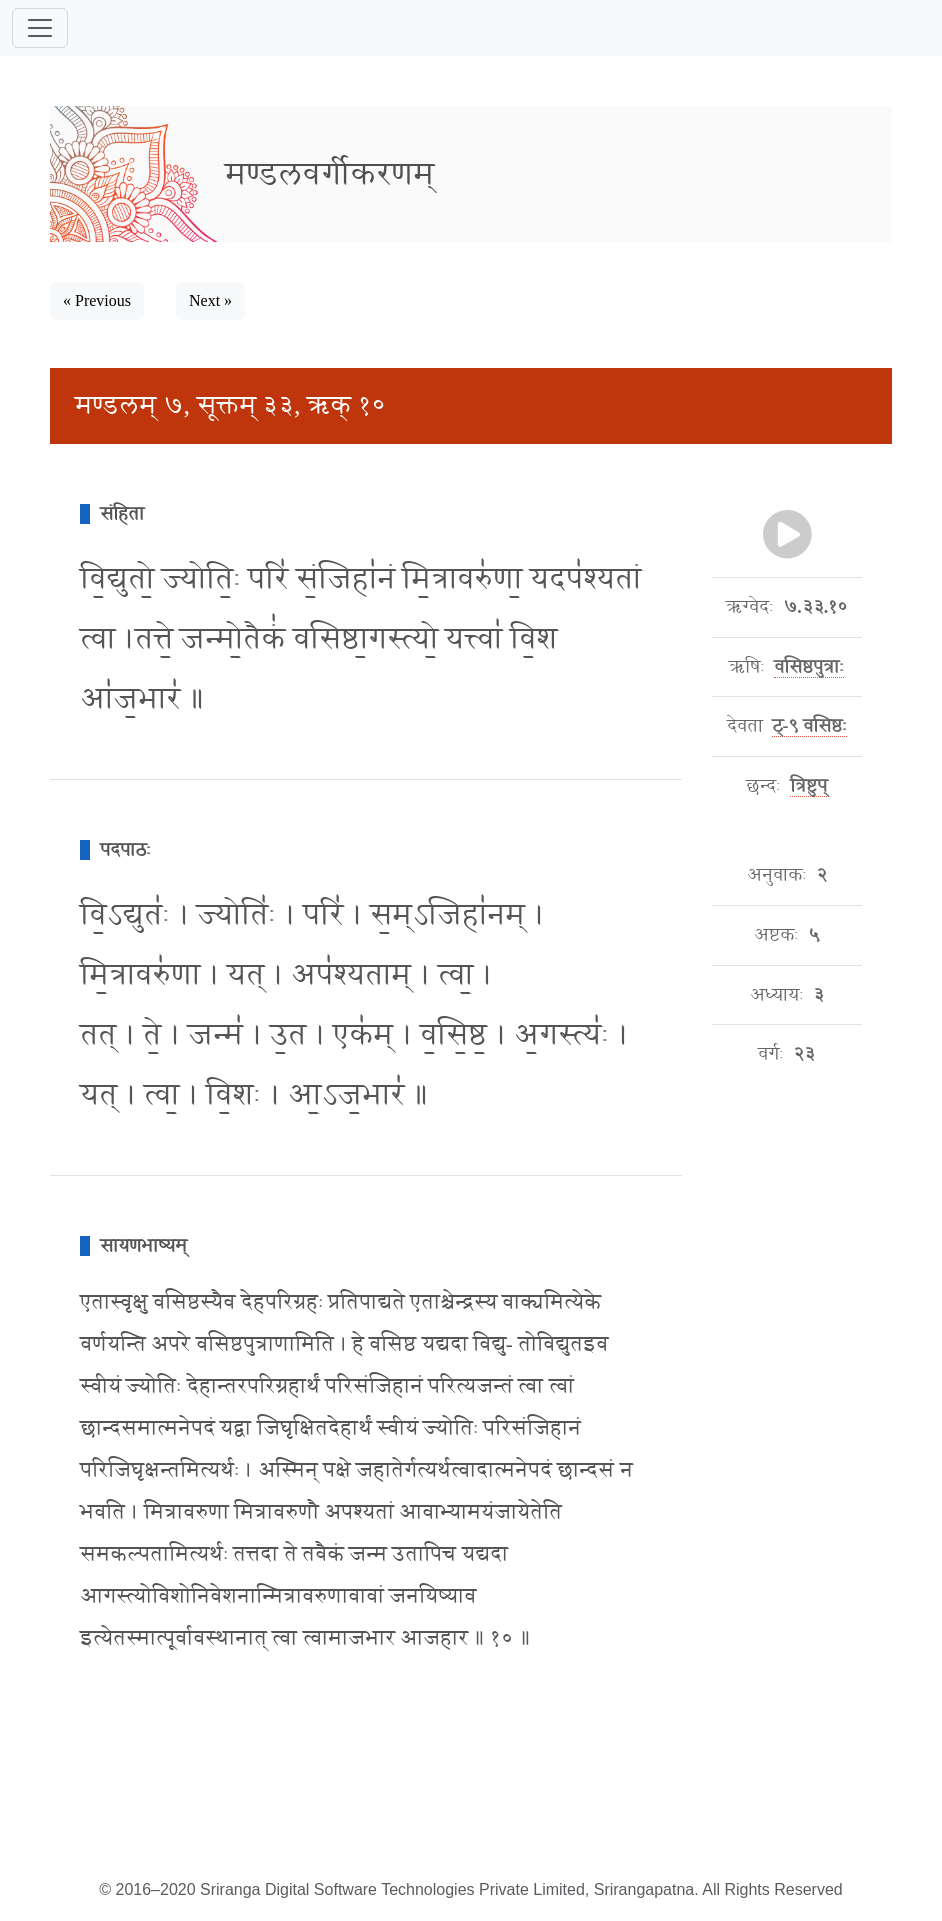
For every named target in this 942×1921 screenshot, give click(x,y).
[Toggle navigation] (40, 28)
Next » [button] (210, 300)
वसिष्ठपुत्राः (809, 667)
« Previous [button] (97, 300)
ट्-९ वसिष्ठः (810, 726)
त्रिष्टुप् (808, 786)
